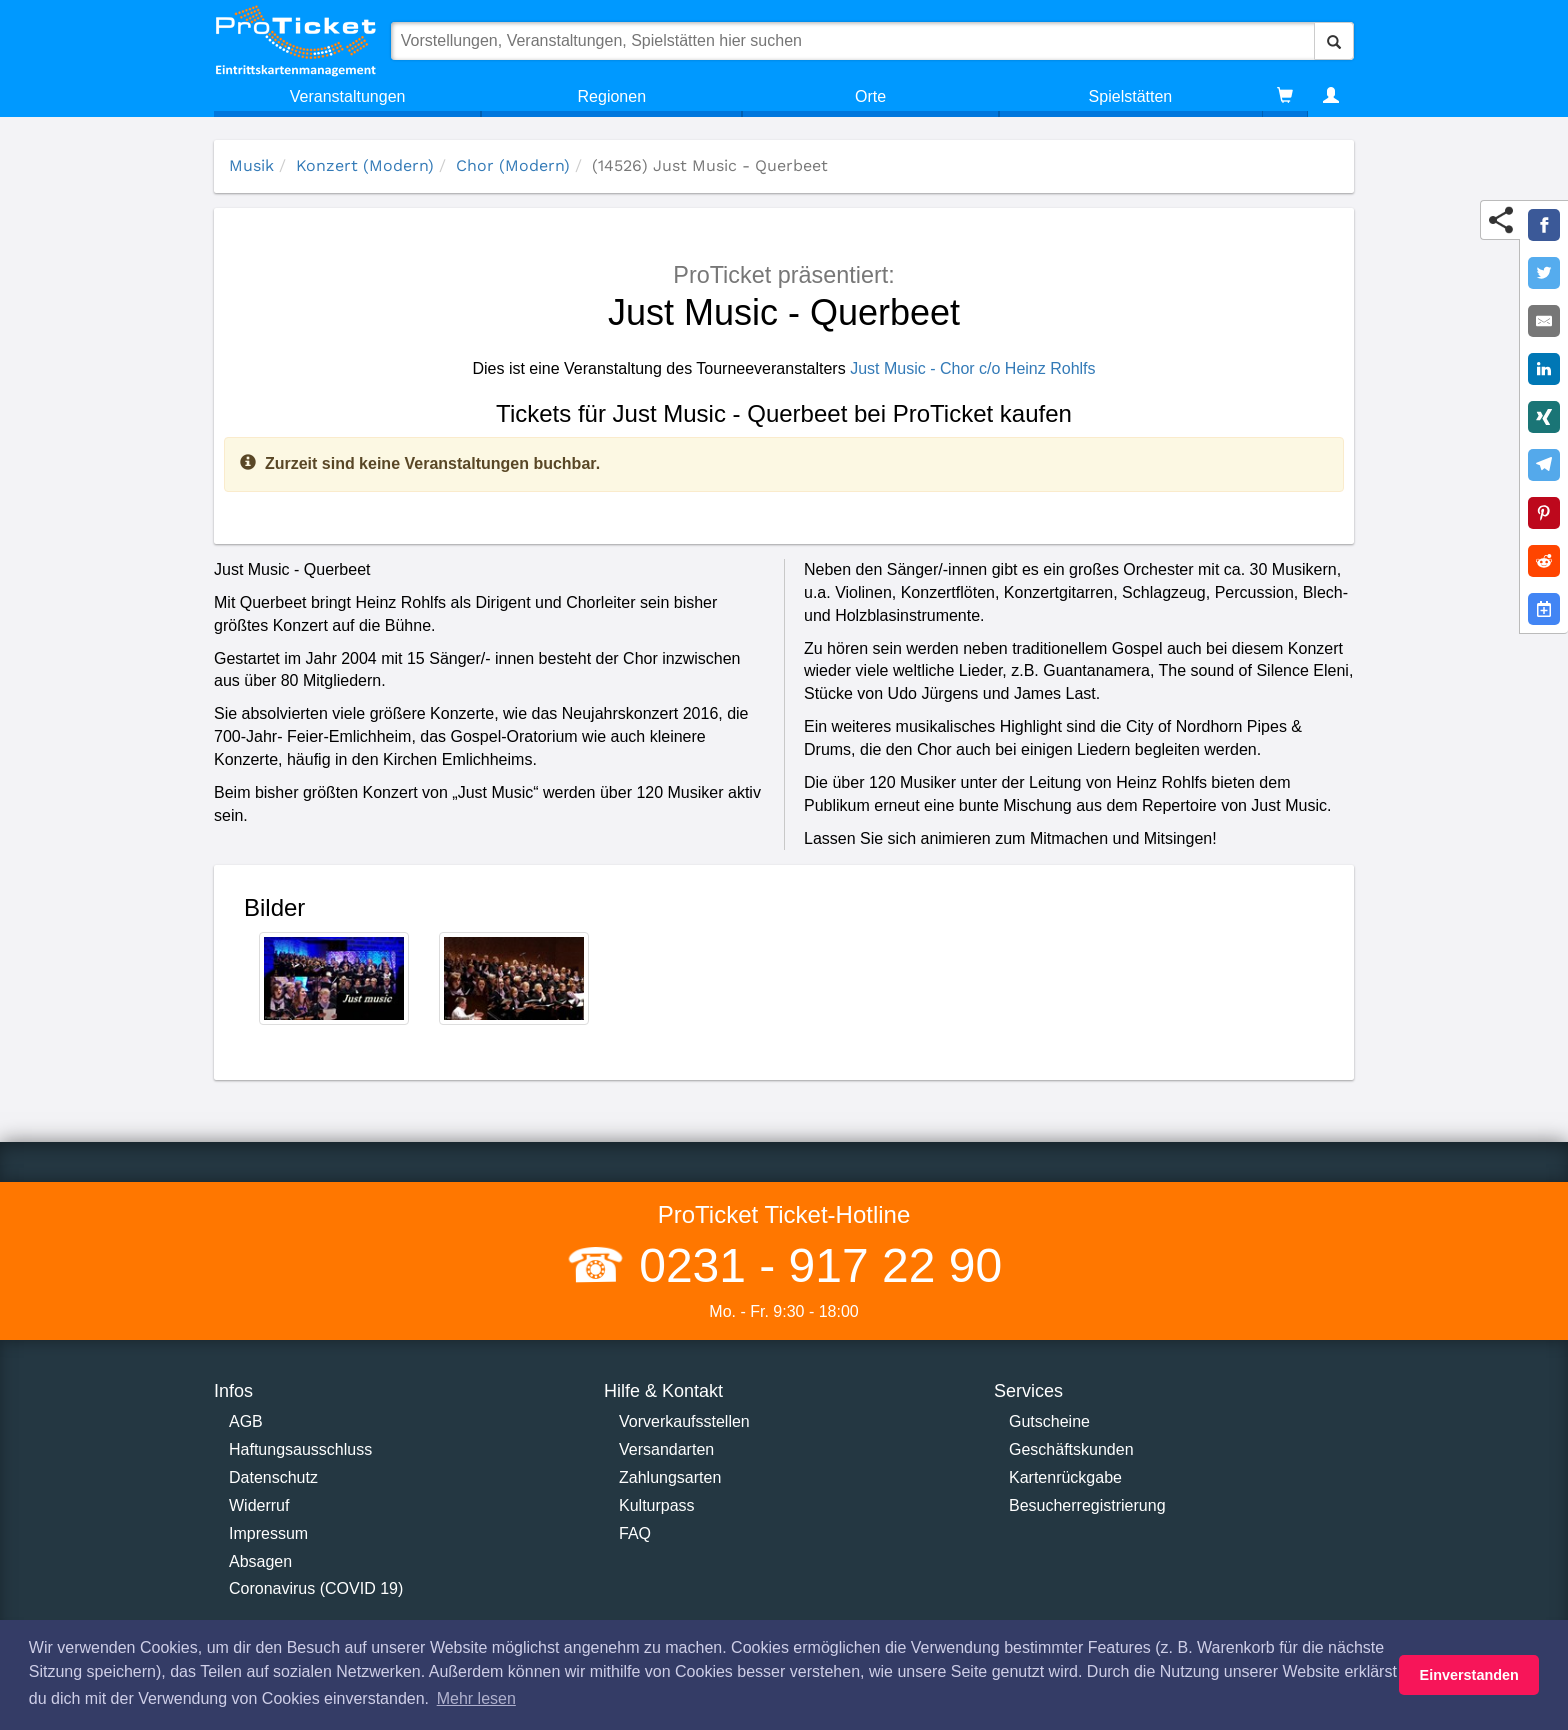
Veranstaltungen (348, 96)
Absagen (260, 1561)
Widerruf (259, 1505)
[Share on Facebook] (1544, 225)
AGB (246, 1421)
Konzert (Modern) (365, 165)
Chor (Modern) (513, 165)
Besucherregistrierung (1087, 1505)
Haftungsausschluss (300, 1449)
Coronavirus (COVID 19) (316, 1588)
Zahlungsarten (670, 1477)
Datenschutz (273, 1477)
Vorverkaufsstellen (684, 1421)
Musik (251, 165)
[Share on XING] (1544, 417)
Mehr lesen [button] (476, 1698)
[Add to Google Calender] (1544, 609)
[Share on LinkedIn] (1544, 369)
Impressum (268, 1533)
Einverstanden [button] (1469, 1675)
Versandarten (666, 1449)
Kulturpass (657, 1505)
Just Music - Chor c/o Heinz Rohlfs (972, 368)
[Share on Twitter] (1544, 273)
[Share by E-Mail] (1544, 321)
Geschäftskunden (1071, 1449)
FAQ (635, 1533)
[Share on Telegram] (1544, 465)
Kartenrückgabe (1065, 1477)
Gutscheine (1049, 1421)
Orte (870, 96)
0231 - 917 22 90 (814, 1265)
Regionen (612, 96)
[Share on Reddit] (1544, 561)
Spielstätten (1131, 96)
